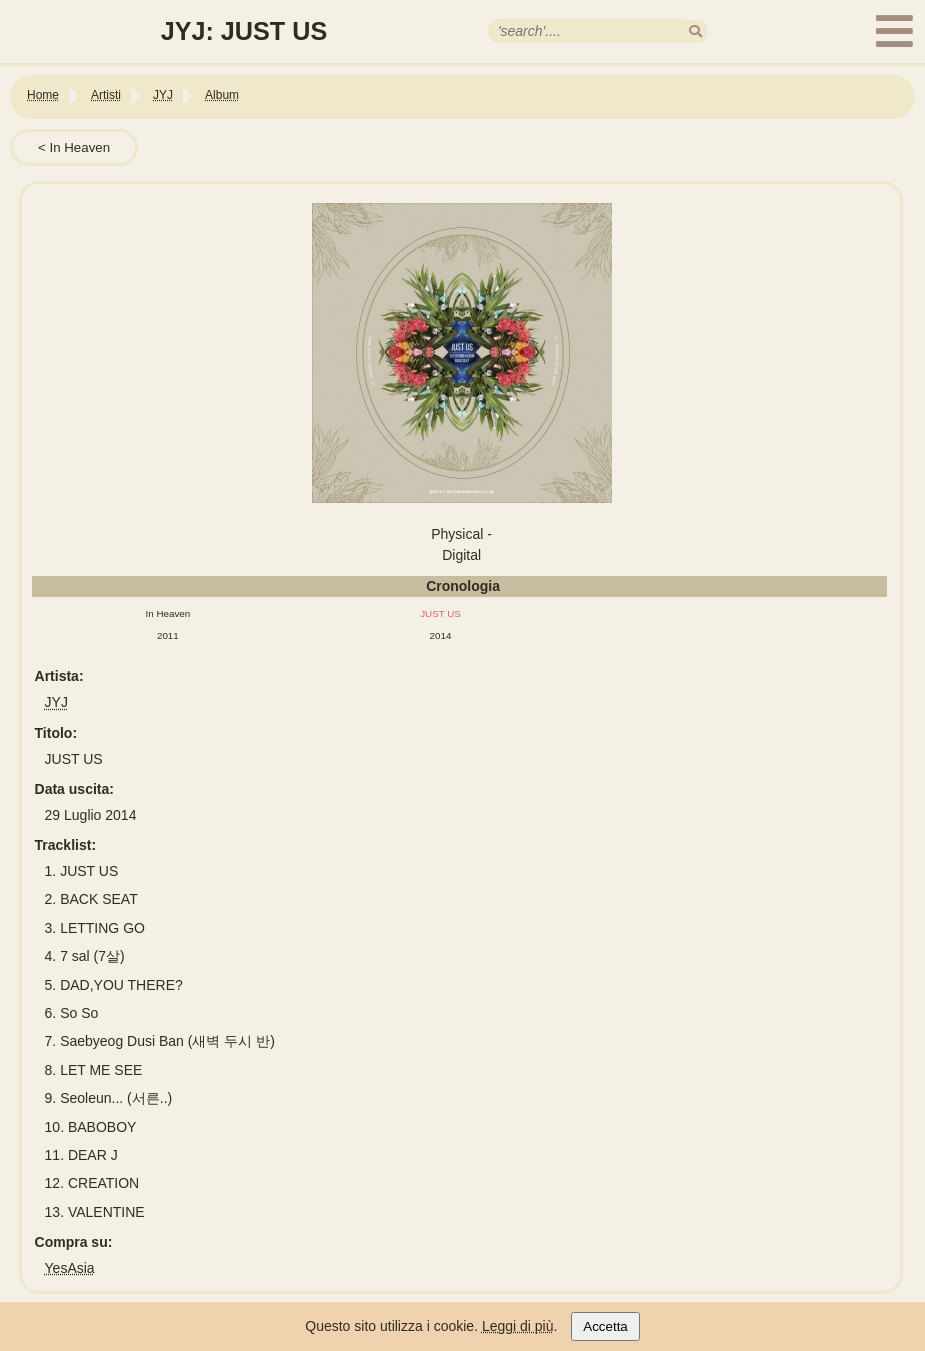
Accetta (605, 1326)
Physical (457, 534)
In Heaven (79, 147)
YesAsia (70, 1268)
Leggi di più (518, 1326)
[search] (695, 31)
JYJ (56, 702)
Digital (461, 555)
